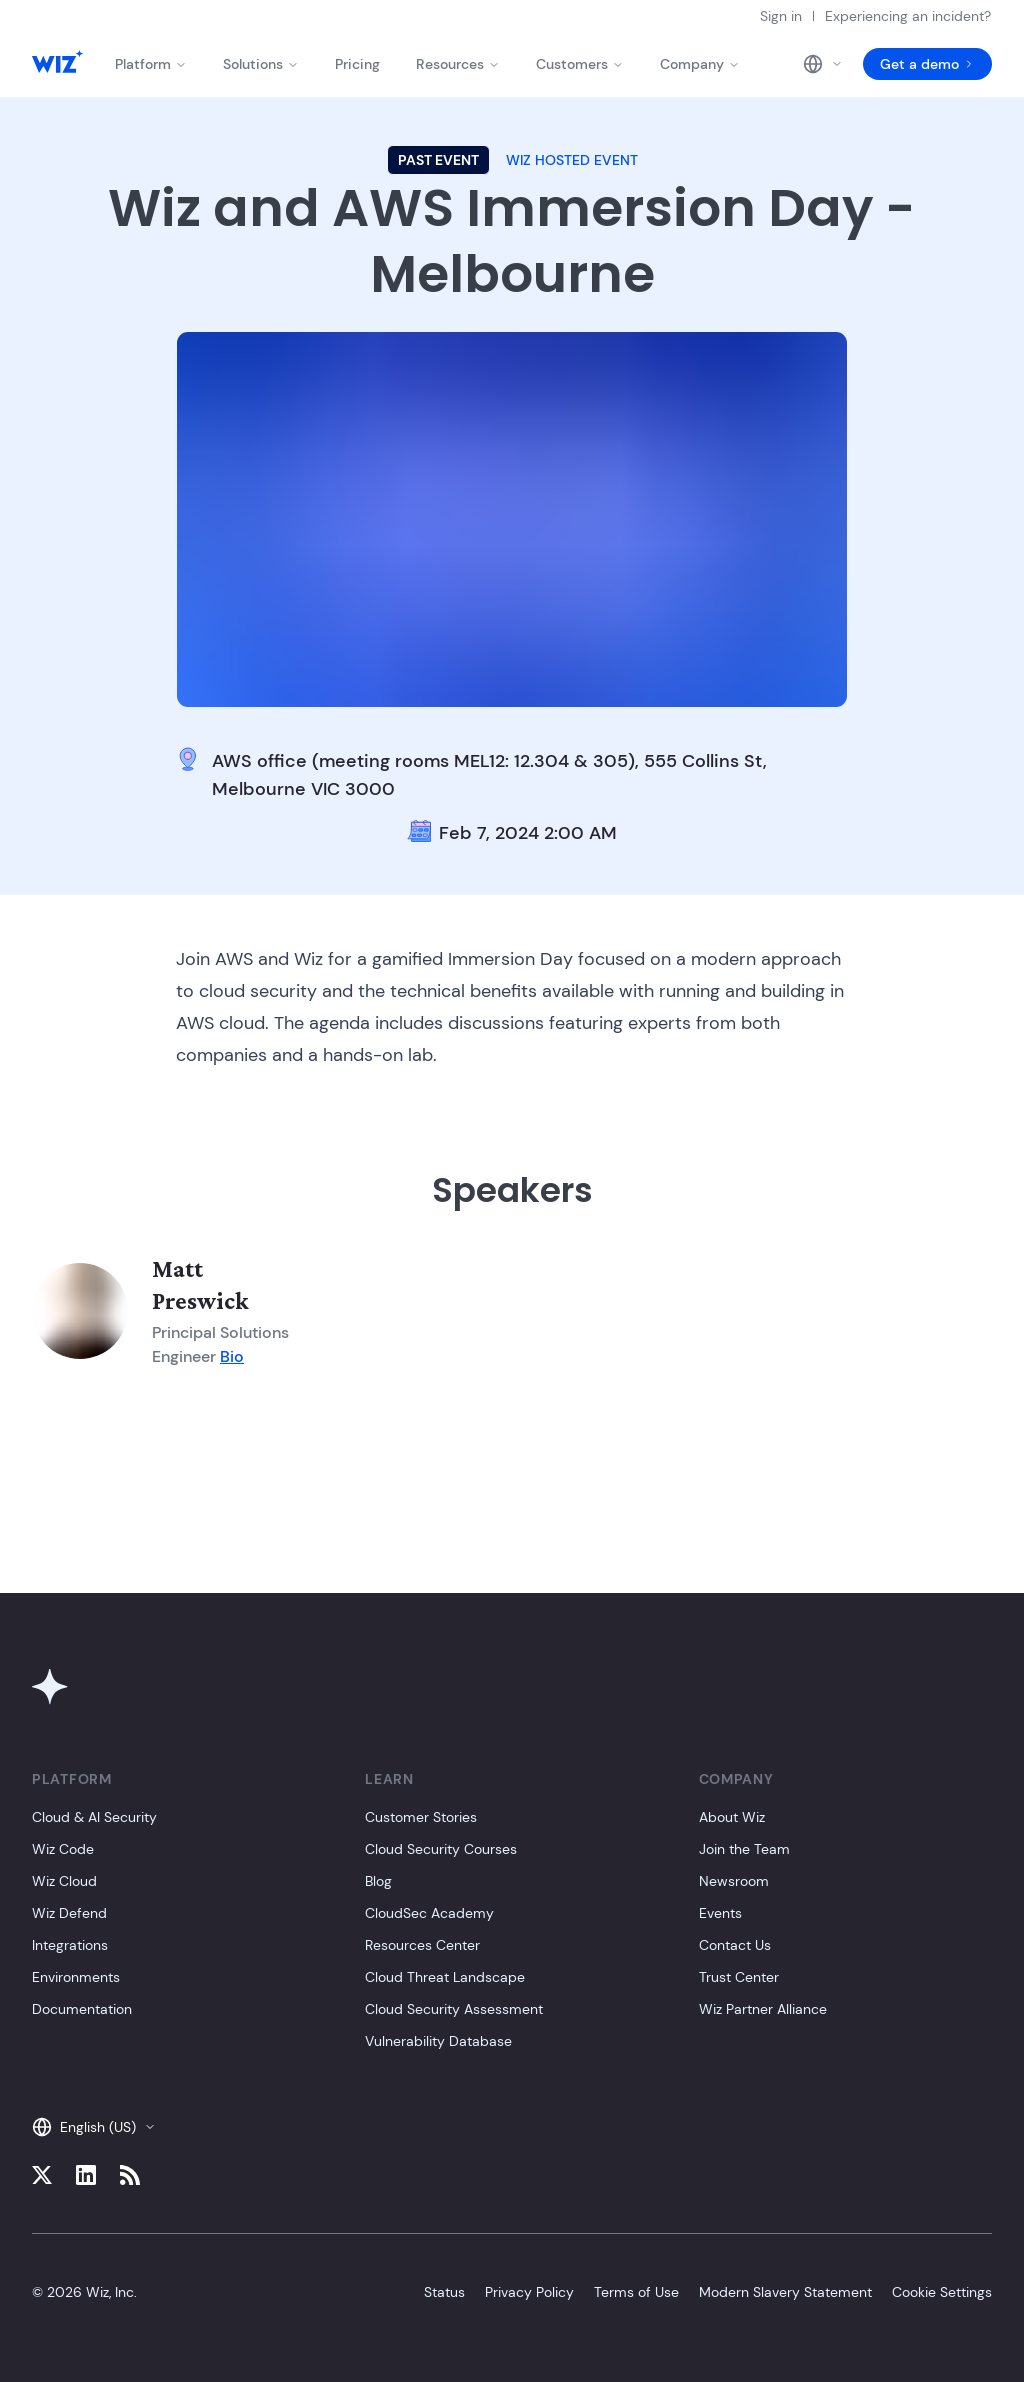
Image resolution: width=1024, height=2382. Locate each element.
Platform (151, 64)
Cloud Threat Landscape (445, 1977)
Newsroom (734, 1881)
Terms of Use (636, 2292)
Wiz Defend (69, 1913)
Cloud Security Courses (441, 1849)
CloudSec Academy (429, 1913)
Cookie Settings (942, 2292)
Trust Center (739, 1977)
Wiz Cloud (64, 1881)
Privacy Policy (529, 2292)
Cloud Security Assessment (454, 2009)
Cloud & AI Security (94, 1817)
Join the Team (744, 1849)
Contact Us (735, 1945)
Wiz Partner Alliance (763, 2009)
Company (700, 64)
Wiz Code (63, 1849)
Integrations (70, 1945)
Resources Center (422, 1945)
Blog (378, 1881)
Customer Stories (421, 1817)
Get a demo (927, 64)
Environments (76, 1977)
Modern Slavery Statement (785, 2292)
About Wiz (732, 1817)
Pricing (357, 64)
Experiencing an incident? (908, 16)
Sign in (781, 16)
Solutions (261, 64)
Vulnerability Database (438, 2041)
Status (444, 2292)
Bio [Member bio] (232, 1356)
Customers (580, 64)
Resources (458, 64)
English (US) (94, 2127)
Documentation (82, 2009)
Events (720, 1913)
